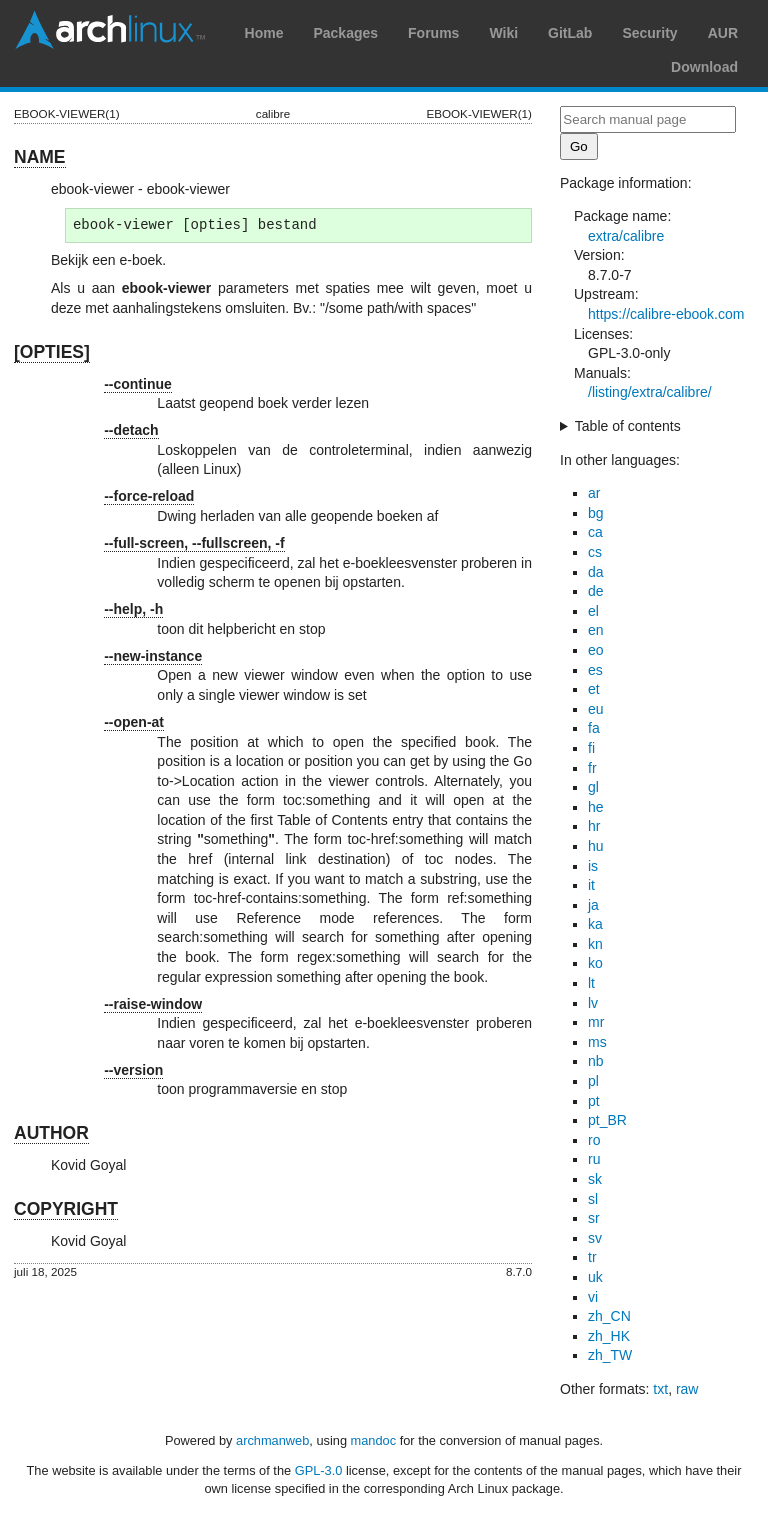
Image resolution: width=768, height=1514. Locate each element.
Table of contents (628, 426)
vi (593, 1297)
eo (596, 650)
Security (649, 33)
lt (591, 983)
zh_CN (609, 1316)
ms (597, 1042)
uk (595, 1277)
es (595, 670)
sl (593, 1199)
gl (593, 787)
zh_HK (609, 1336)
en (596, 630)
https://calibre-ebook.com (666, 314)
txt (660, 1389)
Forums (433, 33)
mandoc (374, 1440)
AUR (723, 33)
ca (595, 532)
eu (596, 709)
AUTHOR (51, 1133)
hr (594, 826)
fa (594, 728)
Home (264, 33)
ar (594, 493)
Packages (345, 33)
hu (596, 846)
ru (594, 1159)
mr (596, 1022)
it (591, 885)
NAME (40, 157)
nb (596, 1061)
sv (595, 1238)
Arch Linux (110, 30)
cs (595, 552)
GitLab (570, 33)
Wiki (503, 33)
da (596, 572)
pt (594, 1101)
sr (594, 1218)
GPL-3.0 (319, 1470)
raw (687, 1389)
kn (595, 944)
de (596, 591)
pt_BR (607, 1120)
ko (595, 963)
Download (704, 67)
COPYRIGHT (66, 1209)
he (596, 807)
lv (593, 1003)
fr (592, 768)
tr (592, 1257)
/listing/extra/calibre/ (650, 392)
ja (593, 905)
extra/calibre (626, 236)
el (593, 611)
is (593, 866)
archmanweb (272, 1440)
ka (595, 924)
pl (593, 1081)
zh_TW (610, 1355)
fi (591, 748)
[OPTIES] (52, 352)
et (594, 689)
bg (596, 513)
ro (594, 1140)
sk (595, 1179)
